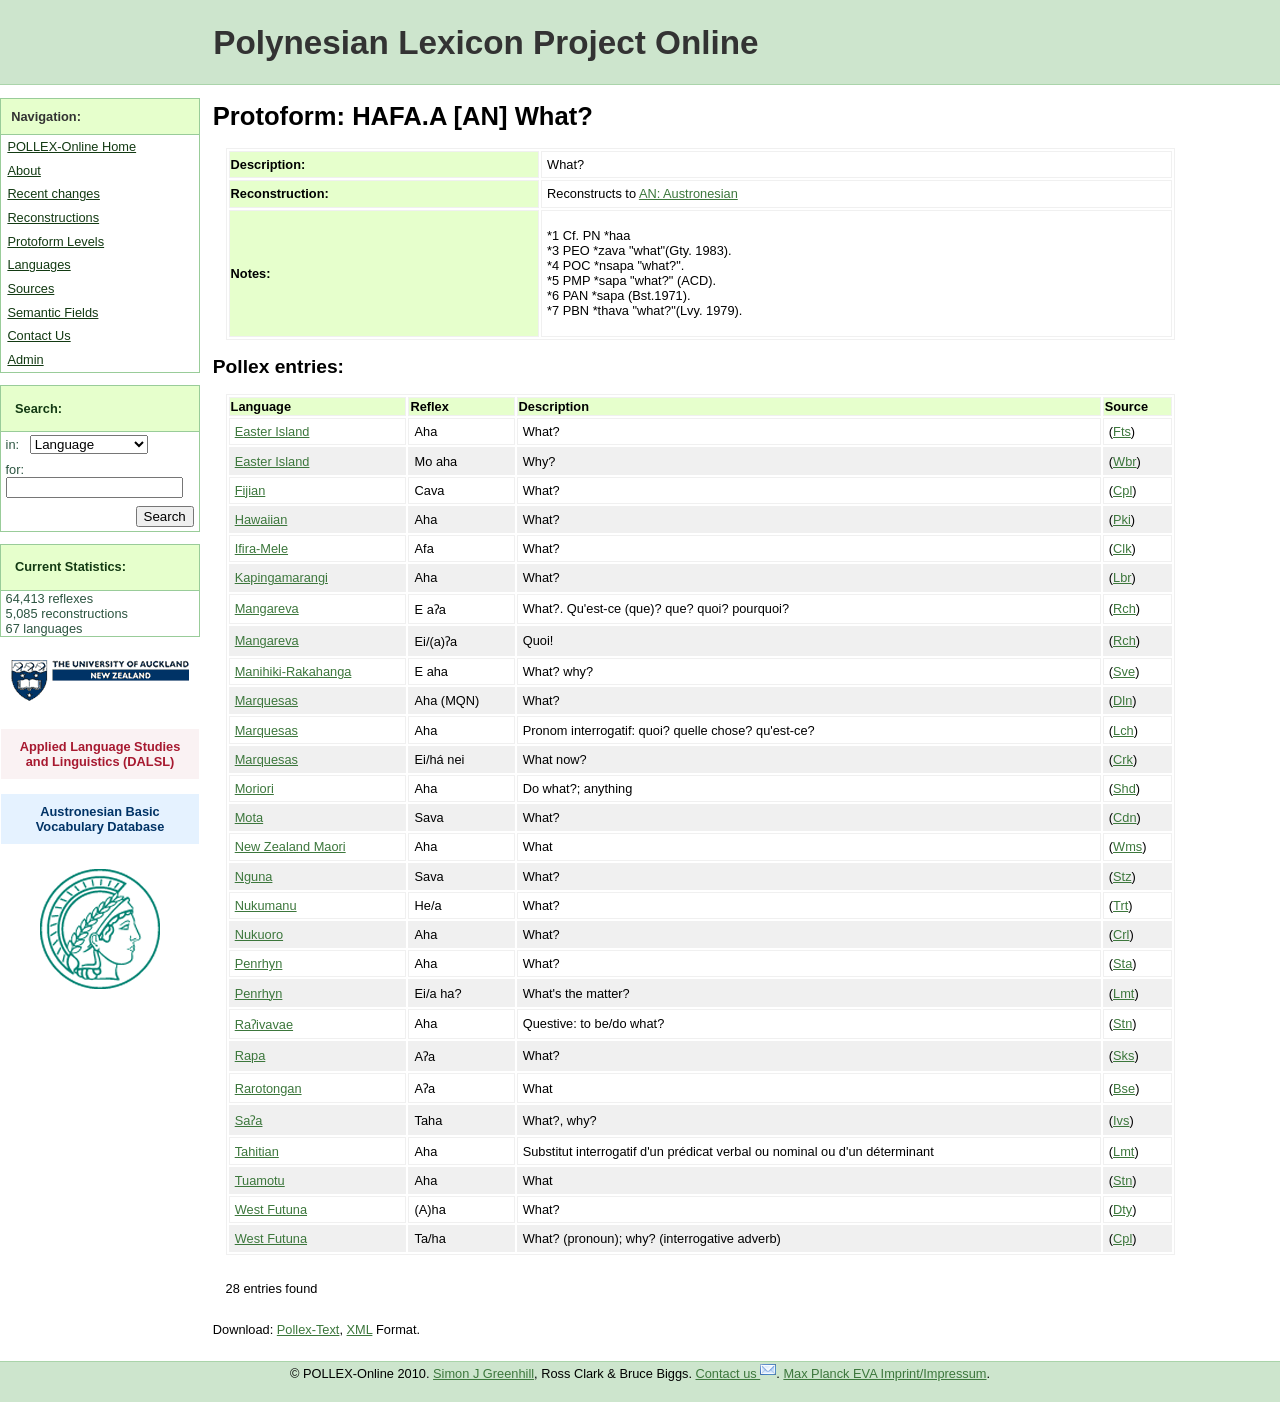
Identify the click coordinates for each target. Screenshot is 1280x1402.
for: (15, 469)
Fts (1122, 431)
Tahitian (257, 1151)
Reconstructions (53, 217)
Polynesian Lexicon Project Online (485, 42)
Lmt (1123, 993)
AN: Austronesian (688, 193)
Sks (1123, 1055)
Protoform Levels (55, 241)
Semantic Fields (52, 312)
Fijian (250, 490)
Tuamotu (260, 1180)
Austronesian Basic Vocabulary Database (100, 819)
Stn (1122, 1023)
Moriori (254, 788)
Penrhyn (259, 963)
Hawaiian (261, 519)
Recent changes (53, 193)
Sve (1124, 671)
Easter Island (272, 431)
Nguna (254, 876)
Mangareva (267, 608)
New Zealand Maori (290, 846)
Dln (1122, 700)
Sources (30, 288)
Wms (1127, 846)
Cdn (1124, 817)
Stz (1122, 876)
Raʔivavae (264, 1024)
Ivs (1121, 1120)
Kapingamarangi (281, 577)
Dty (1122, 1209)
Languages (38, 264)
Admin (25, 359)
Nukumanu (266, 905)
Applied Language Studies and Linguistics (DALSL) (100, 754)
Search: (38, 408)
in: (16, 444)
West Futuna (271, 1209)
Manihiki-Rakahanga (293, 671)
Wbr (1124, 461)
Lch (1123, 730)
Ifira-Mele (261, 548)
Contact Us (38, 335)
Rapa (250, 1055)
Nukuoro (259, 934)
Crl (1121, 934)
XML (360, 1329)
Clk (1122, 548)
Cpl (1122, 490)
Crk (1123, 759)
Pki (1122, 519)
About (23, 170)
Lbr (1122, 577)
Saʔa (249, 1120)
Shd (1124, 788)
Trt (1120, 905)
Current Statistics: (70, 566)
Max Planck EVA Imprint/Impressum (884, 1373)
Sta (1122, 963)
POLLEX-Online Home (71, 146)
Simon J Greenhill (483, 1373)
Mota (249, 817)
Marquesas (266, 700)
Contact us (736, 1373)
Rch (1124, 608)
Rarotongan (268, 1088)
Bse (1124, 1088)
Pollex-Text (308, 1329)
